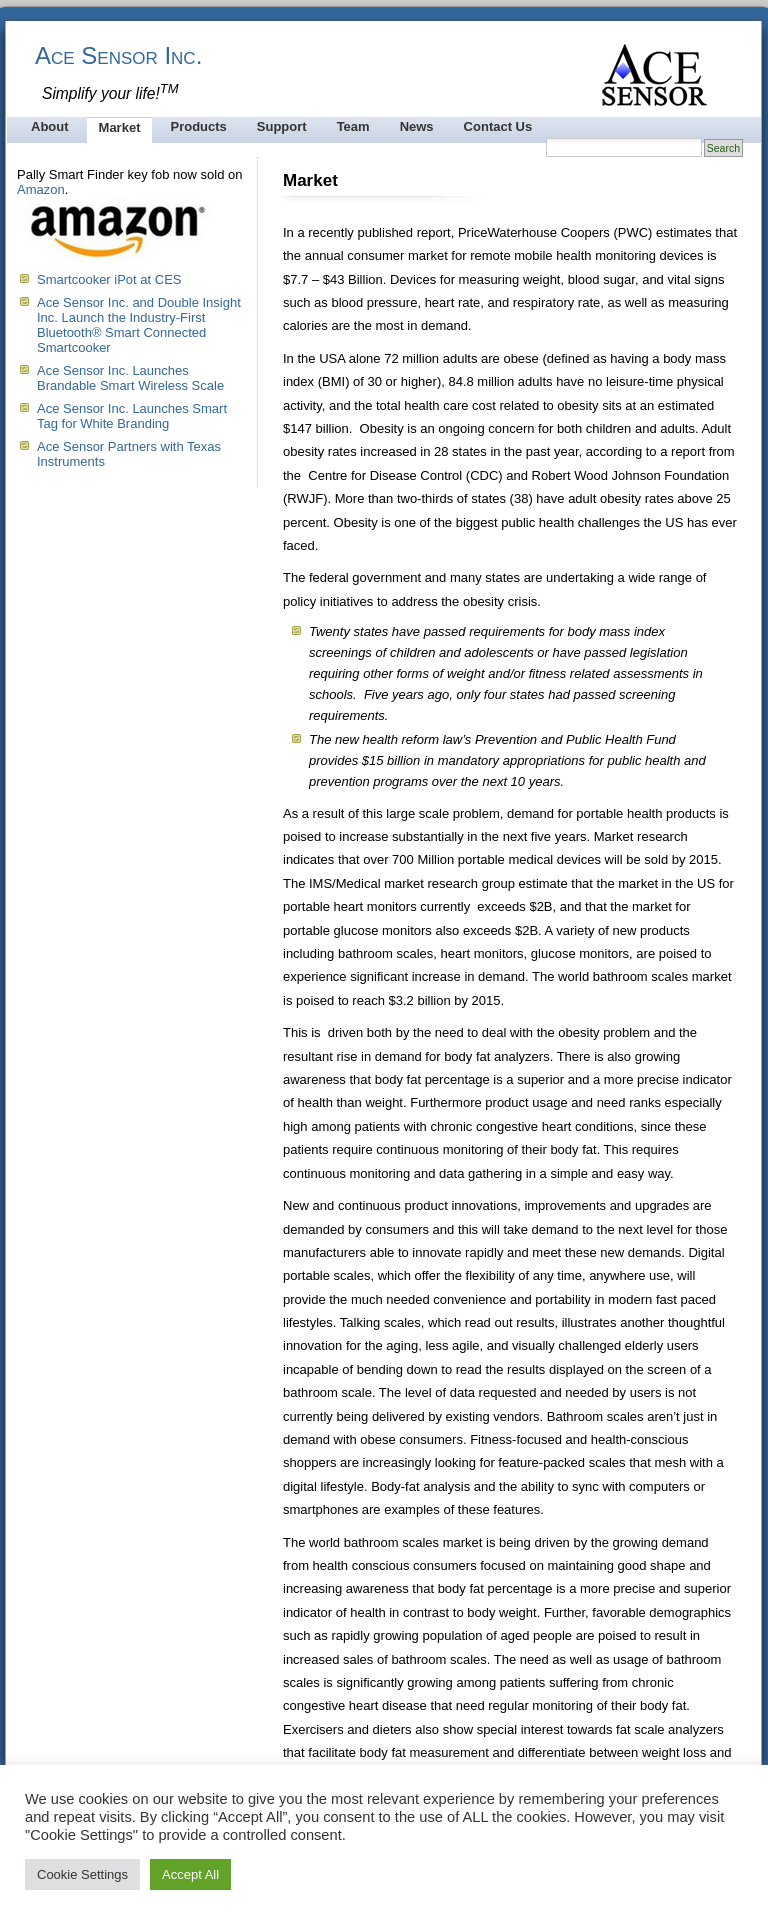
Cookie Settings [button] (82, 1874)
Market (120, 127)
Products (198, 126)
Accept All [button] (190, 1874)
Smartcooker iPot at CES (109, 279)
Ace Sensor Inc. (118, 55)
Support (282, 126)
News (417, 126)
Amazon (41, 189)
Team (353, 126)
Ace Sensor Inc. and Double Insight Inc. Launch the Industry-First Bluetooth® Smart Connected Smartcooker (139, 325)
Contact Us (498, 126)
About (50, 126)
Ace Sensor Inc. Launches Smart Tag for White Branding (132, 416)
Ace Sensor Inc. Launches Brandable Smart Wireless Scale (130, 378)
